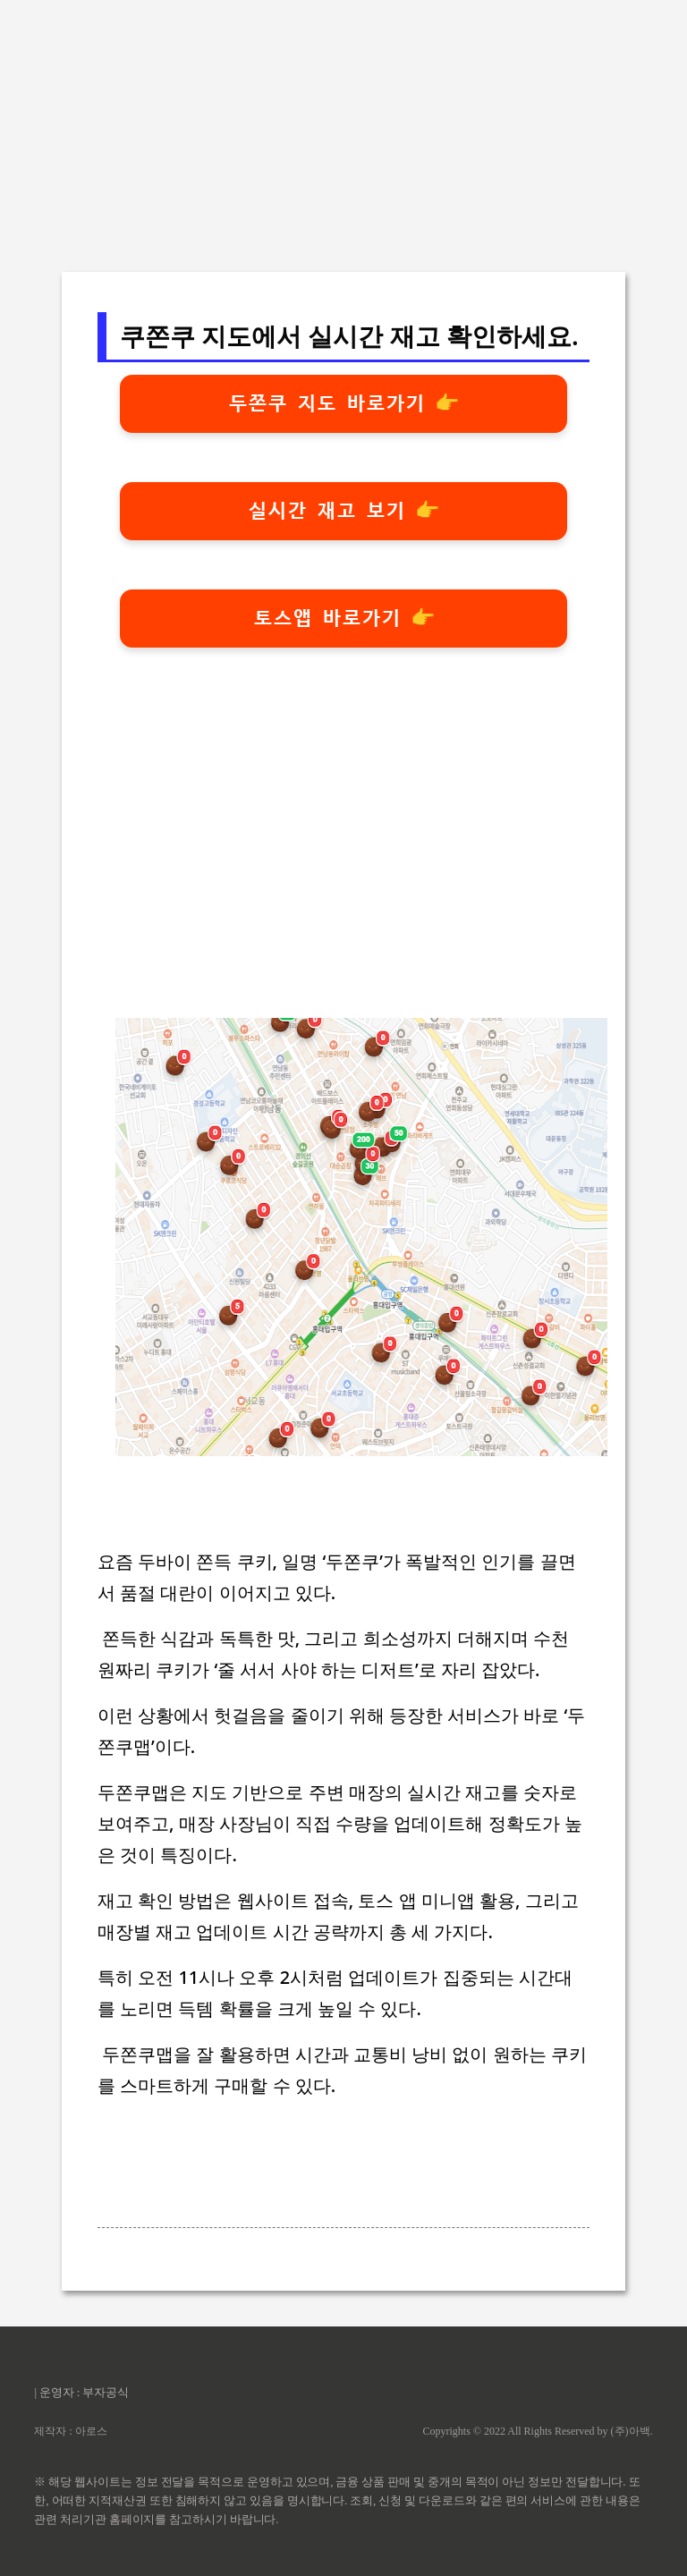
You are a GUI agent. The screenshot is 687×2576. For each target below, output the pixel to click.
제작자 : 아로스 (70, 2431)
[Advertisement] (343, 125)
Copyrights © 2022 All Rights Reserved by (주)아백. (537, 2431)
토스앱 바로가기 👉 (344, 618)
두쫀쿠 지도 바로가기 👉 (343, 403)
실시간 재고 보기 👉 (343, 510)
